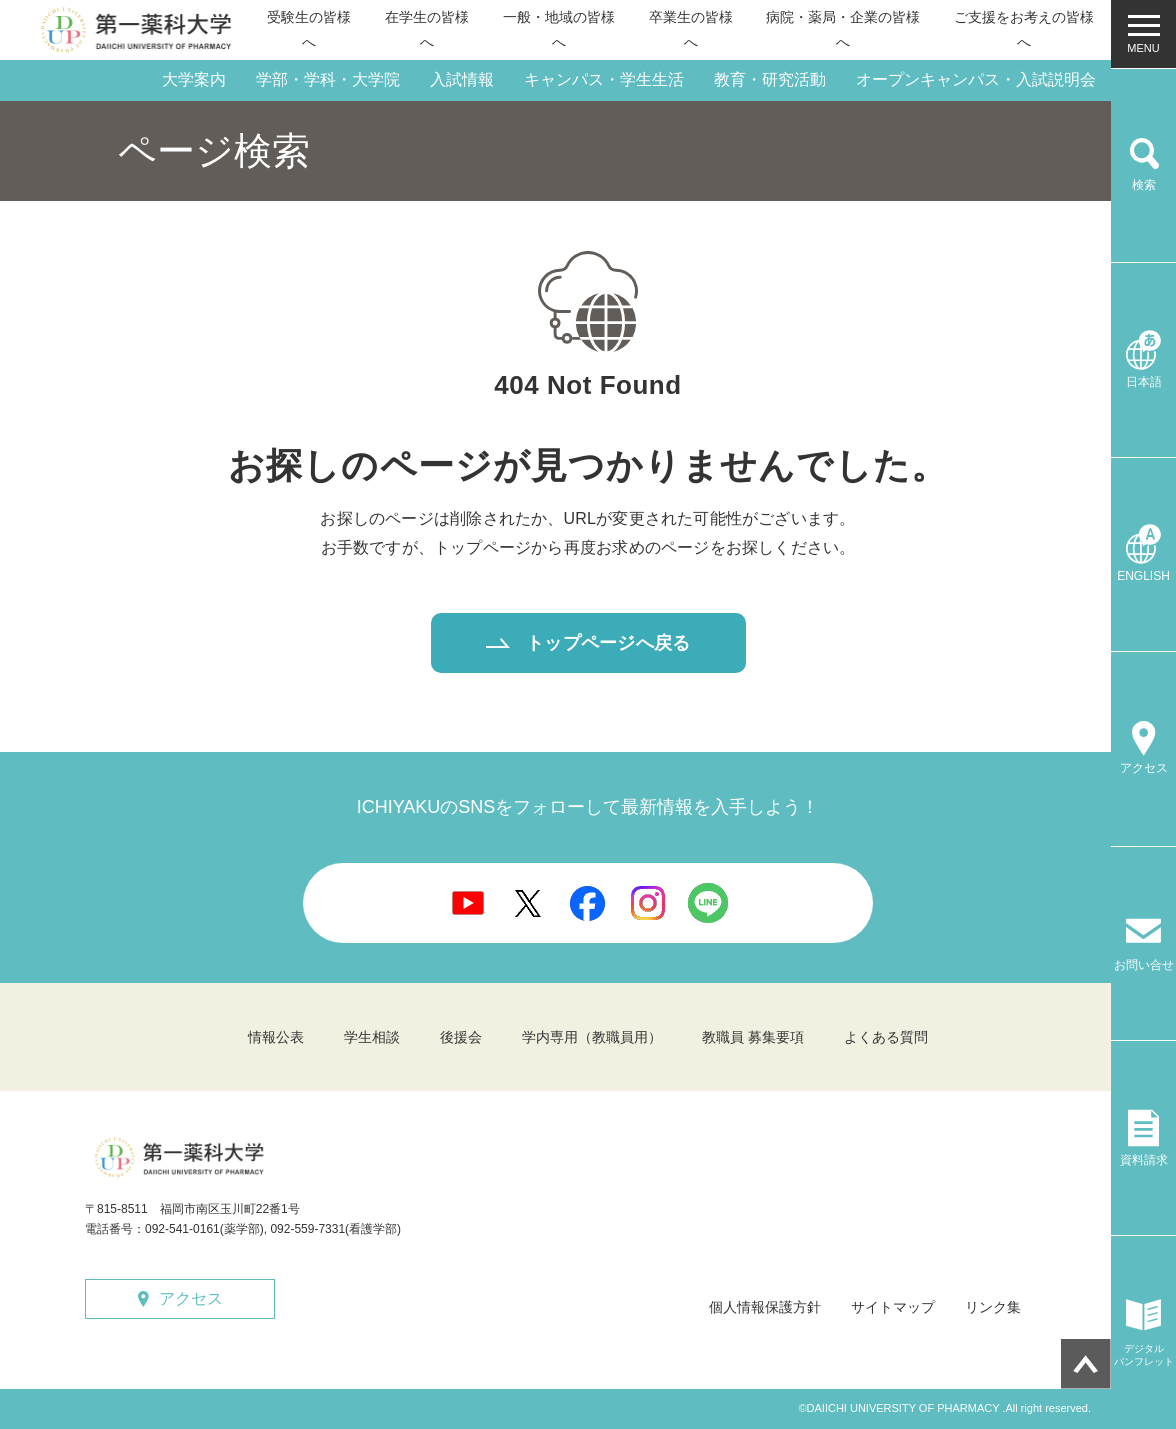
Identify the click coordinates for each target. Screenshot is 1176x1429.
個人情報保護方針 (765, 1307)
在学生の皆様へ (427, 29)
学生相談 (372, 1037)
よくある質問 (886, 1037)
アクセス (191, 1298)
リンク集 (993, 1307)
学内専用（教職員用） (592, 1037)
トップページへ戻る (608, 643)
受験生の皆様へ (309, 29)
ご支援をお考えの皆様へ (1024, 29)
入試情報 (462, 79)
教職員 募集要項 (753, 1037)
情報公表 (276, 1037)
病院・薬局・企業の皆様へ (843, 29)
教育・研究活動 (770, 79)
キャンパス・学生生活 (604, 79)
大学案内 (194, 79)
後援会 (461, 1037)
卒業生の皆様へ (691, 29)
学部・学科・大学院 (328, 79)
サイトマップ (893, 1307)
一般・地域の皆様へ (559, 29)
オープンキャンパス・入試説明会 (976, 79)
